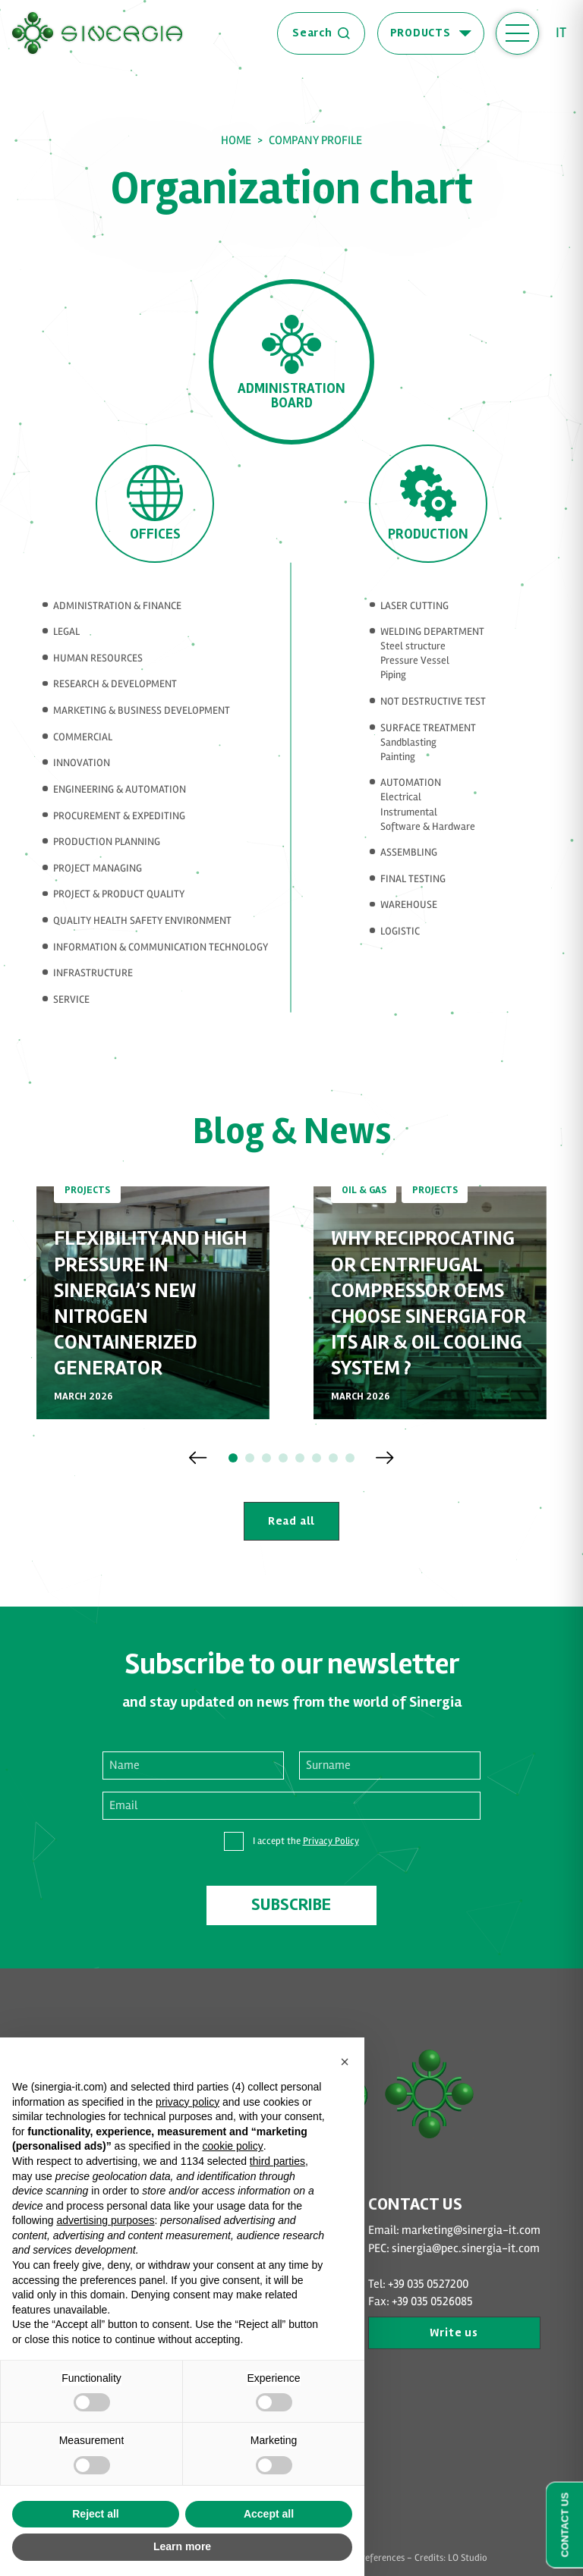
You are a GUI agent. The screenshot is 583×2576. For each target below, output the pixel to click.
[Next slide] (385, 1458)
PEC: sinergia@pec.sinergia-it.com (454, 2248)
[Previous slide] (198, 1458)
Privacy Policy (331, 1841)
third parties (277, 2161)
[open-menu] (517, 33)
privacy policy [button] (187, 2102)
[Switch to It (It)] (566, 33)
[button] (233, 1457)
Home (236, 141)
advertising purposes (105, 2220)
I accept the (306, 1841)
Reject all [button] (95, 2514)
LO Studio (467, 2558)
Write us (453, 2333)
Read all (291, 1521)
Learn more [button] (182, 2546)
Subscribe (291, 1904)
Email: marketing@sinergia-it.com (454, 2230)
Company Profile (315, 141)
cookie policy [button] (233, 2146)
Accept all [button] (269, 2514)
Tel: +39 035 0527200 (418, 2284)
